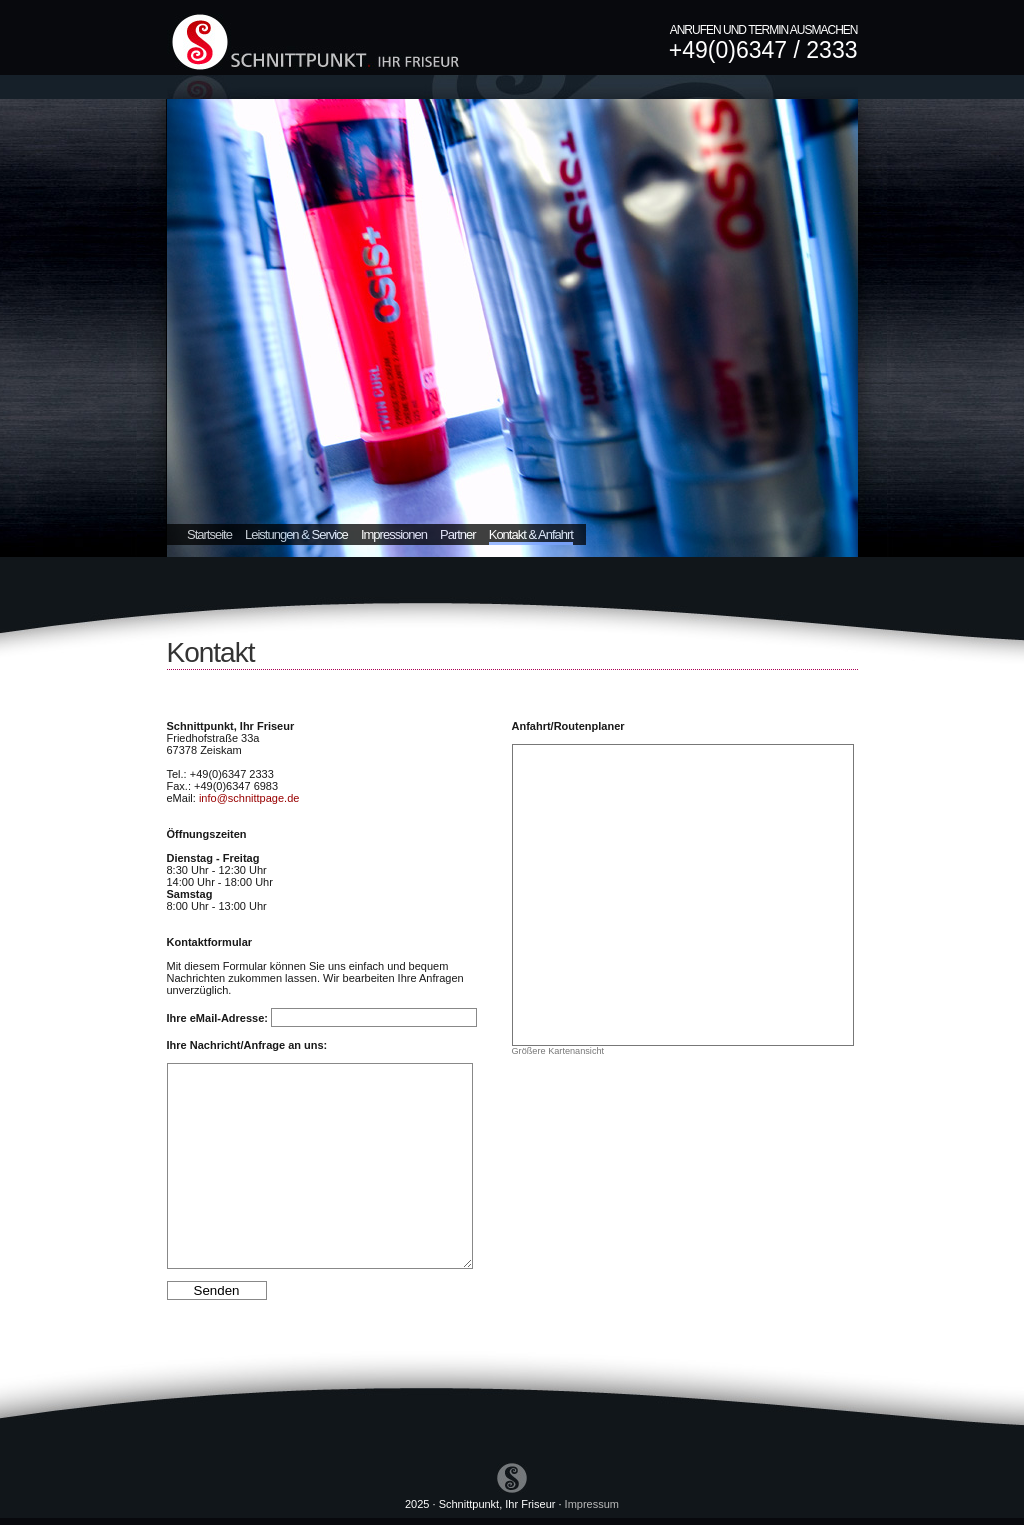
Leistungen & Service (296, 534)
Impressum (592, 1504)
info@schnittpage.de (249, 798)
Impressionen (394, 534)
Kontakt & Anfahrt (531, 534)
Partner (458, 534)
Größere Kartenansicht (558, 1051)
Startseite (209, 534)
